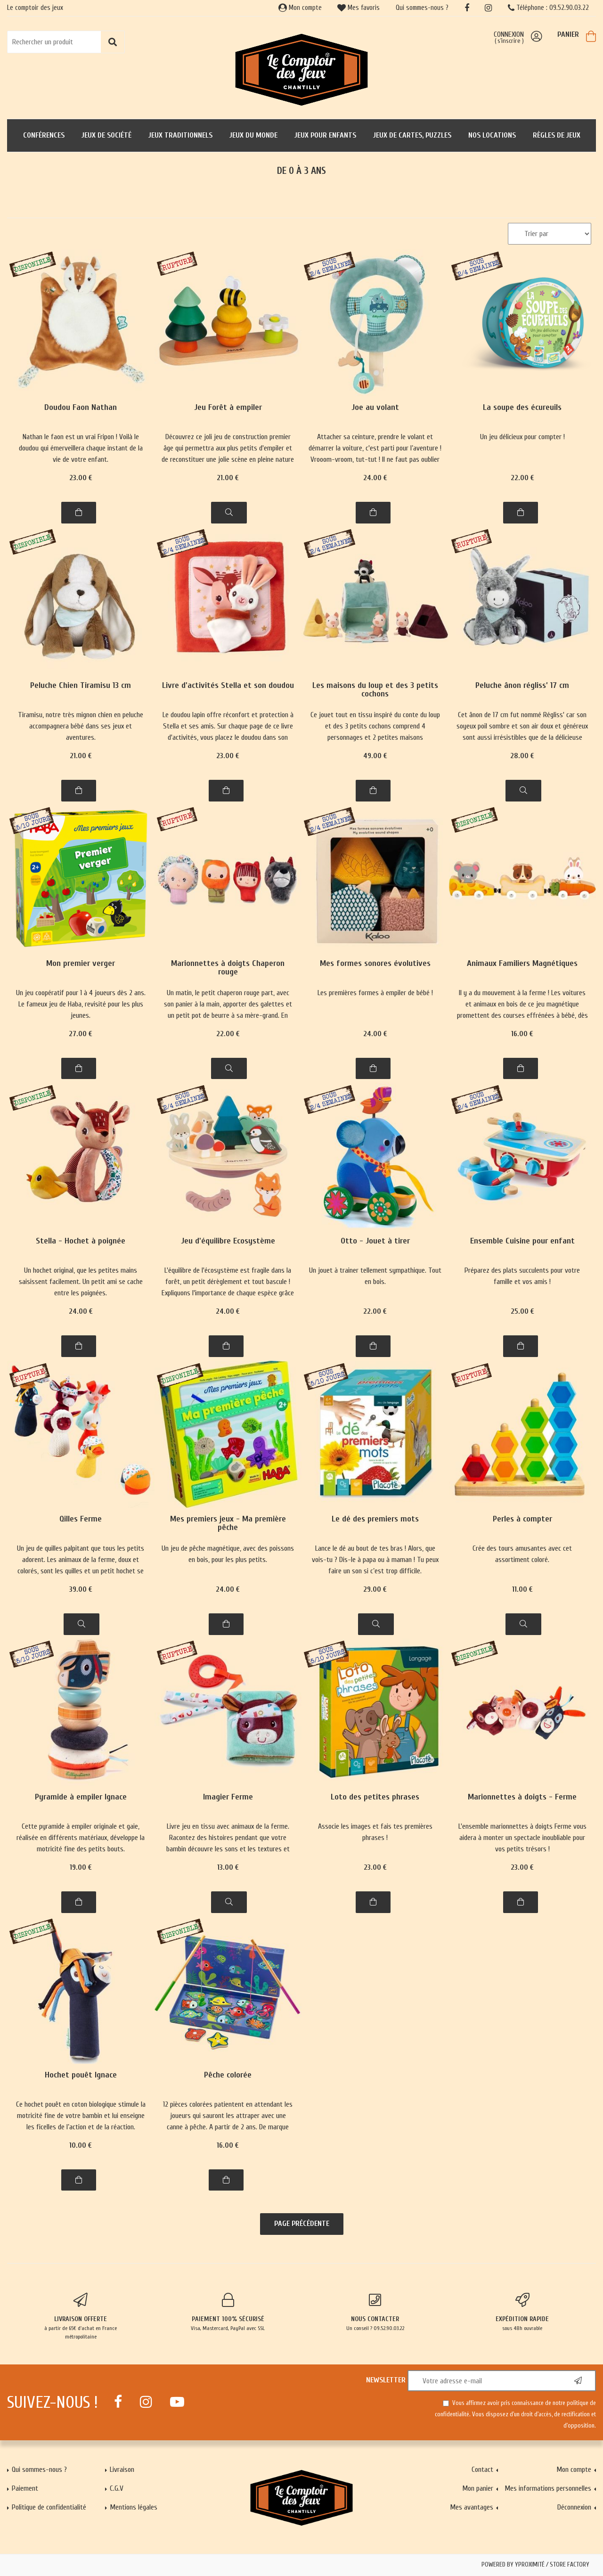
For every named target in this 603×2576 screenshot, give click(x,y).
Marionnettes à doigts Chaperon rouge (228, 968)
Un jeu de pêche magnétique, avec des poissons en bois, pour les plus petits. (228, 1554)
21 (228, 478)
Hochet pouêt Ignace (81, 2075)
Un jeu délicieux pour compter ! (522, 437)
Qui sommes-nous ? (422, 8)
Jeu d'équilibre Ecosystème (228, 1241)
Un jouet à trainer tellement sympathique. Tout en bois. (375, 1276)
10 (80, 2145)
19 (81, 1867)
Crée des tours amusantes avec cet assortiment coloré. (522, 1554)
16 (522, 1034)
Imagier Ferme (228, 1797)
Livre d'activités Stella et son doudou (228, 685)
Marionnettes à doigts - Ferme (522, 1797)
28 (522, 756)
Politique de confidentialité (49, 2507)
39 (80, 1589)
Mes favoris (358, 8)
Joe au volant (375, 407)
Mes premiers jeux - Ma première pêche (228, 1523)
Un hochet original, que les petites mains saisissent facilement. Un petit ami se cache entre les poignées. (81, 1281)
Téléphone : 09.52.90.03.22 (548, 8)
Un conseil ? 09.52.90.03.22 (375, 2312)
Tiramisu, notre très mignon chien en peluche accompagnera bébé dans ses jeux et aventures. (80, 726)
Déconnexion (574, 2507)
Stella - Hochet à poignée (80, 1241)
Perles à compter (522, 1519)
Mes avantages (471, 2507)
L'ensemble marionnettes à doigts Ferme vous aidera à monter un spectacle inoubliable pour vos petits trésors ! (522, 1837)
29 (375, 1589)
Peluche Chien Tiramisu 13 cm (80, 685)
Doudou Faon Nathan (80, 407)
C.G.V (116, 2488)
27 (80, 1034)
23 (80, 478)
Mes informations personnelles (548, 2488)
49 (375, 756)
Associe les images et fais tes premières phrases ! (375, 1832)
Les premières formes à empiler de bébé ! (375, 993)
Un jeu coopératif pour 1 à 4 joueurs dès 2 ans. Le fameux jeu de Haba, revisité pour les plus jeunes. (81, 1004)
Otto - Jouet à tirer (375, 1241)
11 (522, 1589)
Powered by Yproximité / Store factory (535, 2564)
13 (228, 1867)
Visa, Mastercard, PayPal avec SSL (228, 2312)
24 (375, 478)
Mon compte (300, 8)
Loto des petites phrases (375, 1797)
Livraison (122, 2469)
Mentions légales (133, 2507)
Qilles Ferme (80, 1519)
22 (522, 478)
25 (522, 1311)
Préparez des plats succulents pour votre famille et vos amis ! (522, 1276)
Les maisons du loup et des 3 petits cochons (375, 690)
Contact (482, 2469)
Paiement (25, 2488)
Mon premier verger (80, 963)
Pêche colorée (228, 2075)
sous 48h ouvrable (523, 2312)
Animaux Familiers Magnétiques (522, 963)
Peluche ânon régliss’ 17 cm (522, 685)
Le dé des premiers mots (375, 1519)
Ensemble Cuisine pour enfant (522, 1241)
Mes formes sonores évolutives (375, 963)
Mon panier (477, 2488)
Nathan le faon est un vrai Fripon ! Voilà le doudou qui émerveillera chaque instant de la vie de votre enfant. (81, 448)
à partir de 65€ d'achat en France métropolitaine (81, 2316)
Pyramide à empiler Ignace (81, 1797)
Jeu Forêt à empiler (228, 407)
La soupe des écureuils (522, 407)
